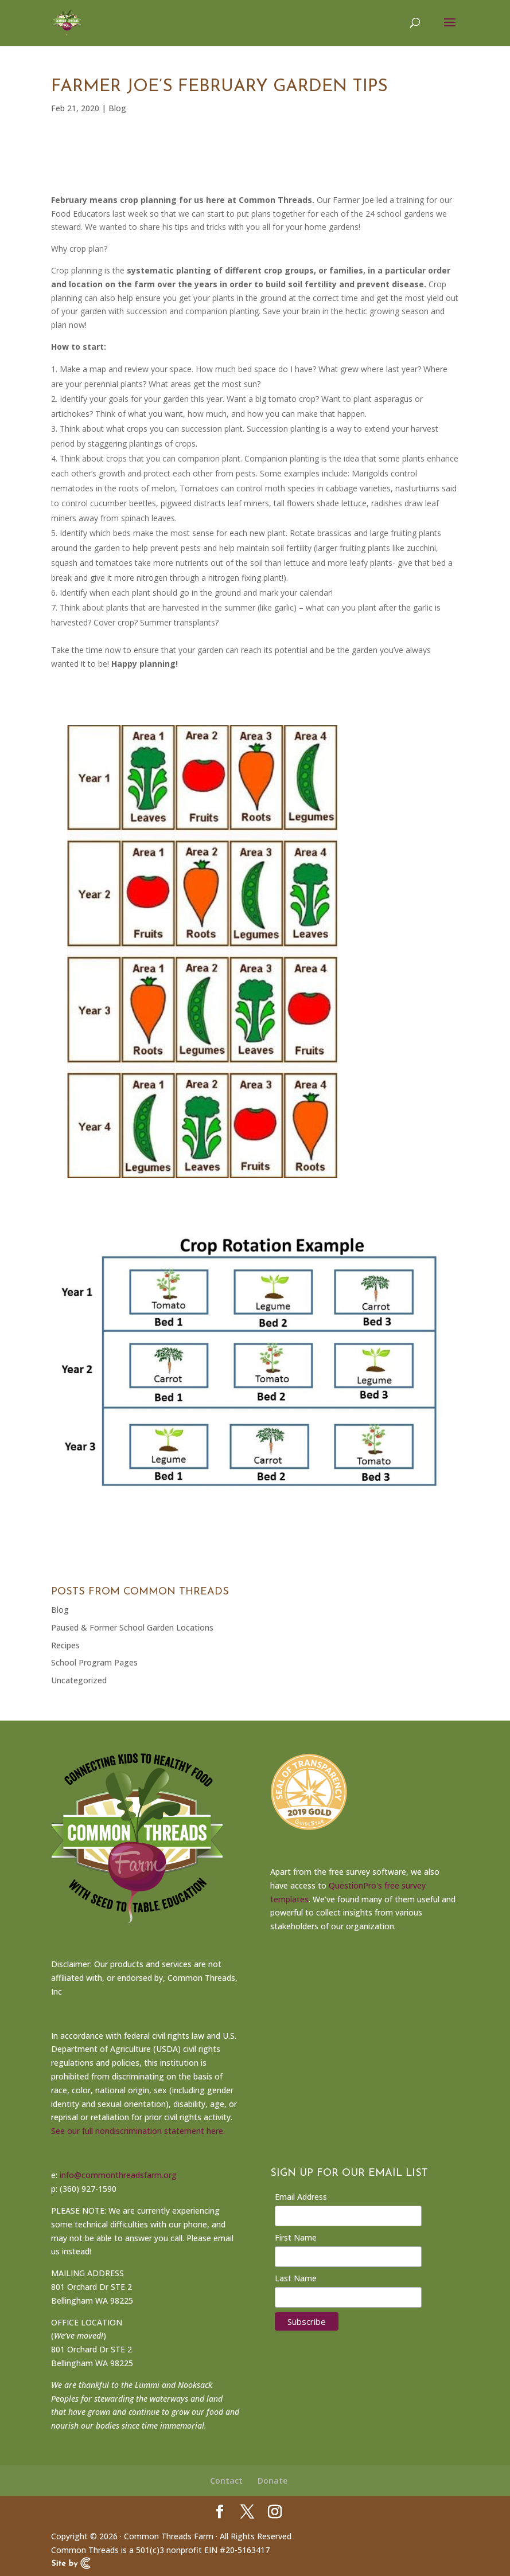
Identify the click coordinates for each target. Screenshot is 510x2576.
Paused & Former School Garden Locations (132, 1627)
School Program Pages (94, 1662)
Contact (226, 2480)
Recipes (65, 1645)
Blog (117, 108)
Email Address (301, 2196)
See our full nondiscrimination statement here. (138, 2130)
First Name (296, 2237)
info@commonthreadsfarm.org (118, 2175)
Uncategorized (79, 1680)
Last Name (296, 2278)
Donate (272, 2480)
